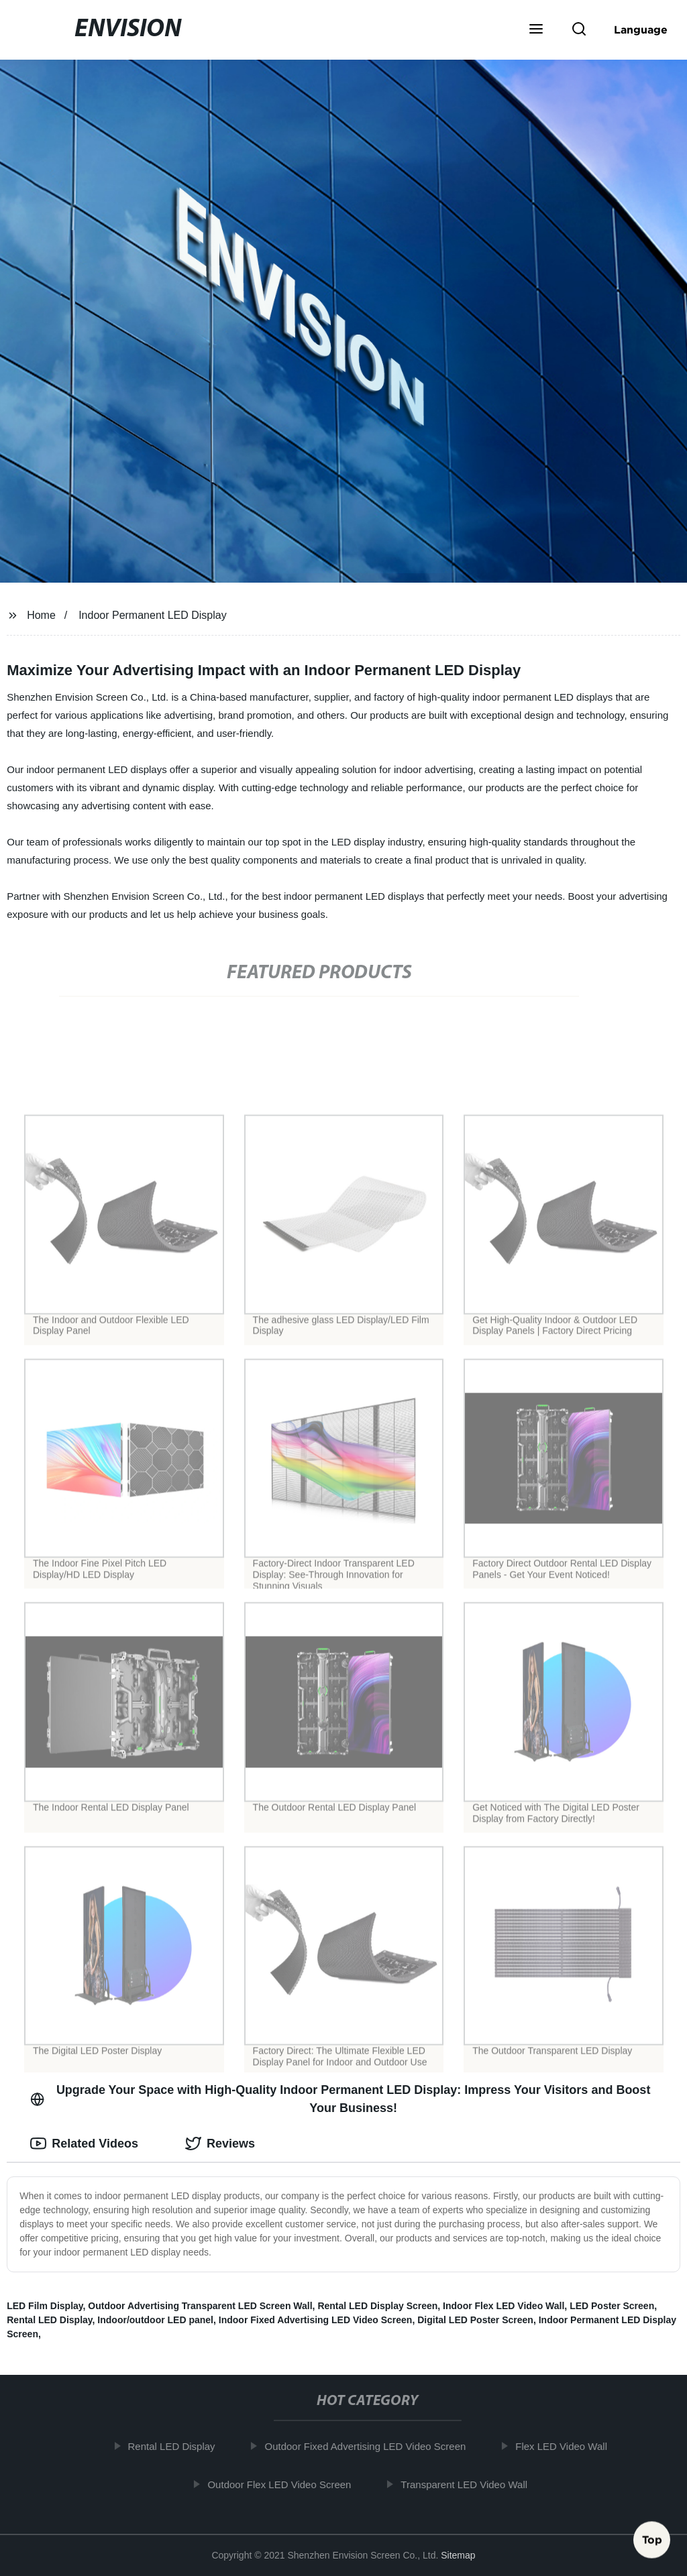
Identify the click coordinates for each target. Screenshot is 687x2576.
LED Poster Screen (612, 2305)
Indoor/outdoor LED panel (155, 2320)
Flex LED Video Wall (569, 2446)
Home (41, 615)
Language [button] (641, 29)
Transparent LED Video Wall (471, 2484)
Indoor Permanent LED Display (152, 615)
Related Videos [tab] (84, 2143)
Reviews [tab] (220, 2143)
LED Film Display (45, 2305)
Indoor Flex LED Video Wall (503, 2305)
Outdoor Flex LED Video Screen (286, 2484)
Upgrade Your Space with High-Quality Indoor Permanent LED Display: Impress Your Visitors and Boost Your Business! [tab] (340, 2099)
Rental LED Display (49, 2320)
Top (652, 2540)
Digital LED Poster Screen (475, 2320)
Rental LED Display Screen (377, 2305)
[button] (536, 30)
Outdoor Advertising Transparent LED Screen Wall (200, 2305)
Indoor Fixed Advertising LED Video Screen (316, 2320)
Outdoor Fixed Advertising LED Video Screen (372, 2446)
